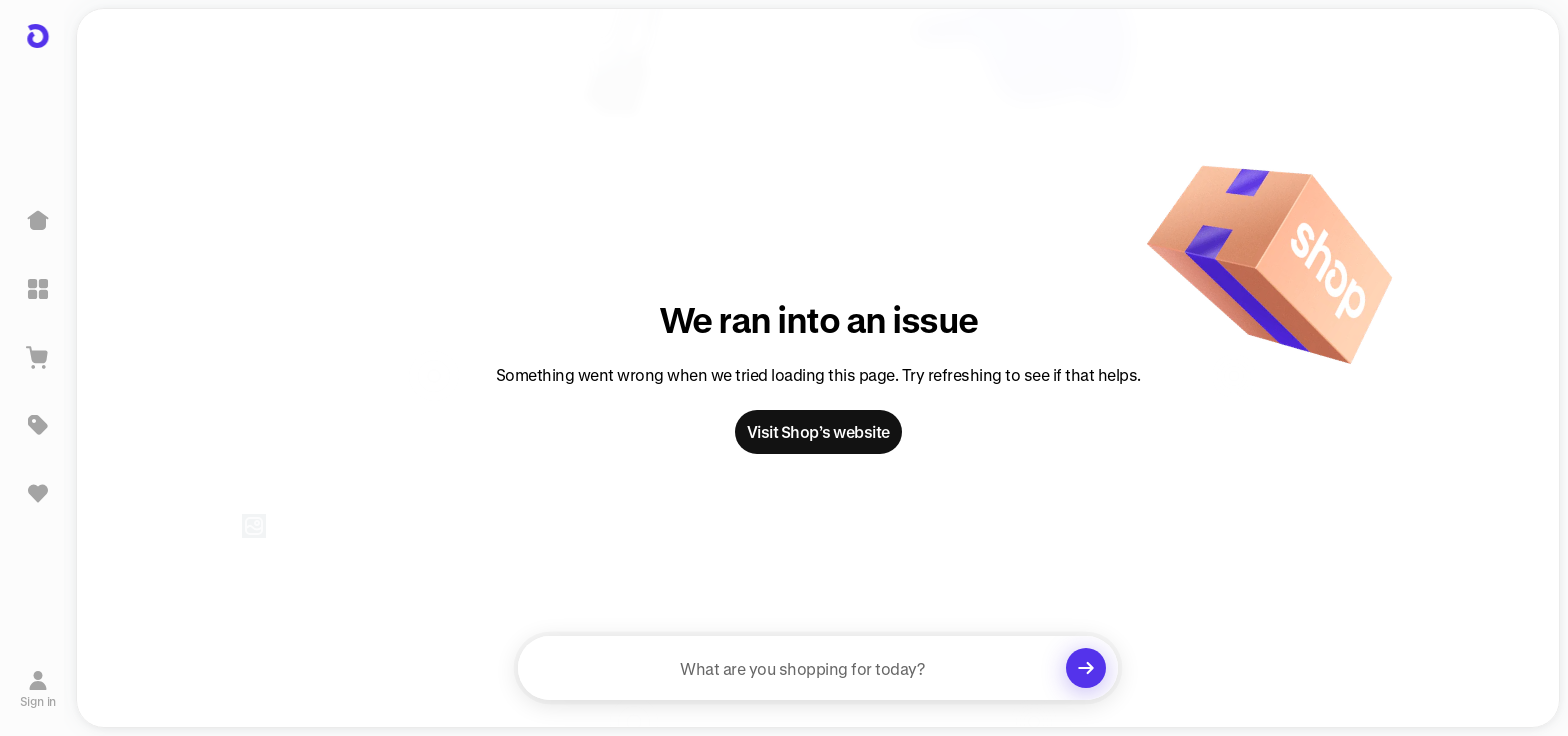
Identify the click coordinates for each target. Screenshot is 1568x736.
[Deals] (38, 425)
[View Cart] (38, 357)
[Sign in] (38, 689)
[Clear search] (1086, 668)
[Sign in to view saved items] (38, 493)
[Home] (38, 221)
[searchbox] (818, 668)
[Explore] (38, 289)
